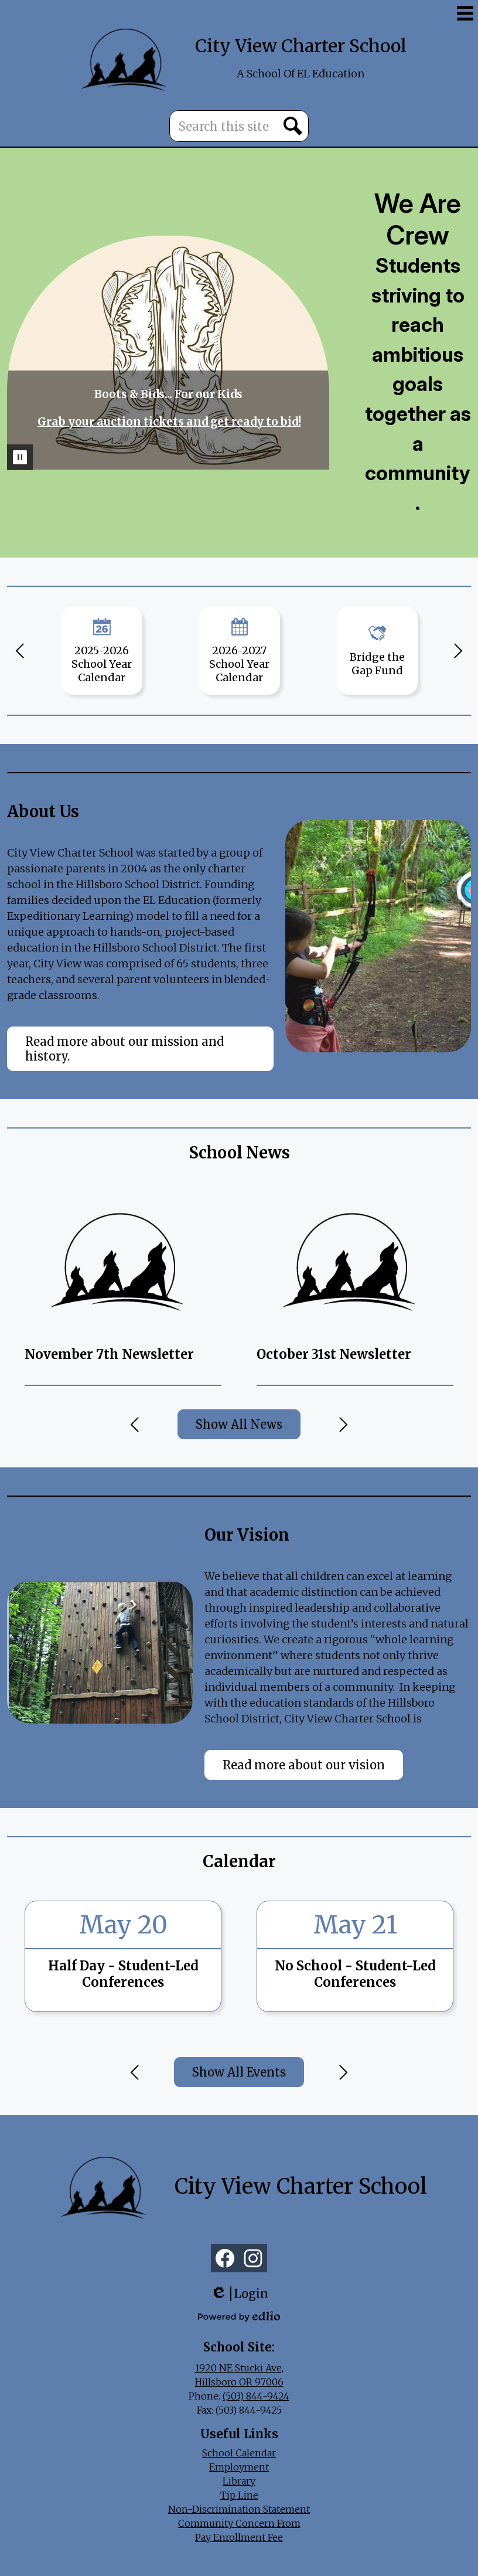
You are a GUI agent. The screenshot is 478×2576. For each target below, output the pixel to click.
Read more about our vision (304, 1765)
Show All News (239, 1424)
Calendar (239, 1861)
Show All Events (239, 2072)
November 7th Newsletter (109, 1354)
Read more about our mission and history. (124, 1048)
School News (239, 1153)
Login (239, 2293)
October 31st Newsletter (334, 1354)
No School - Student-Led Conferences (355, 1974)
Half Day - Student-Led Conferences (123, 1974)
